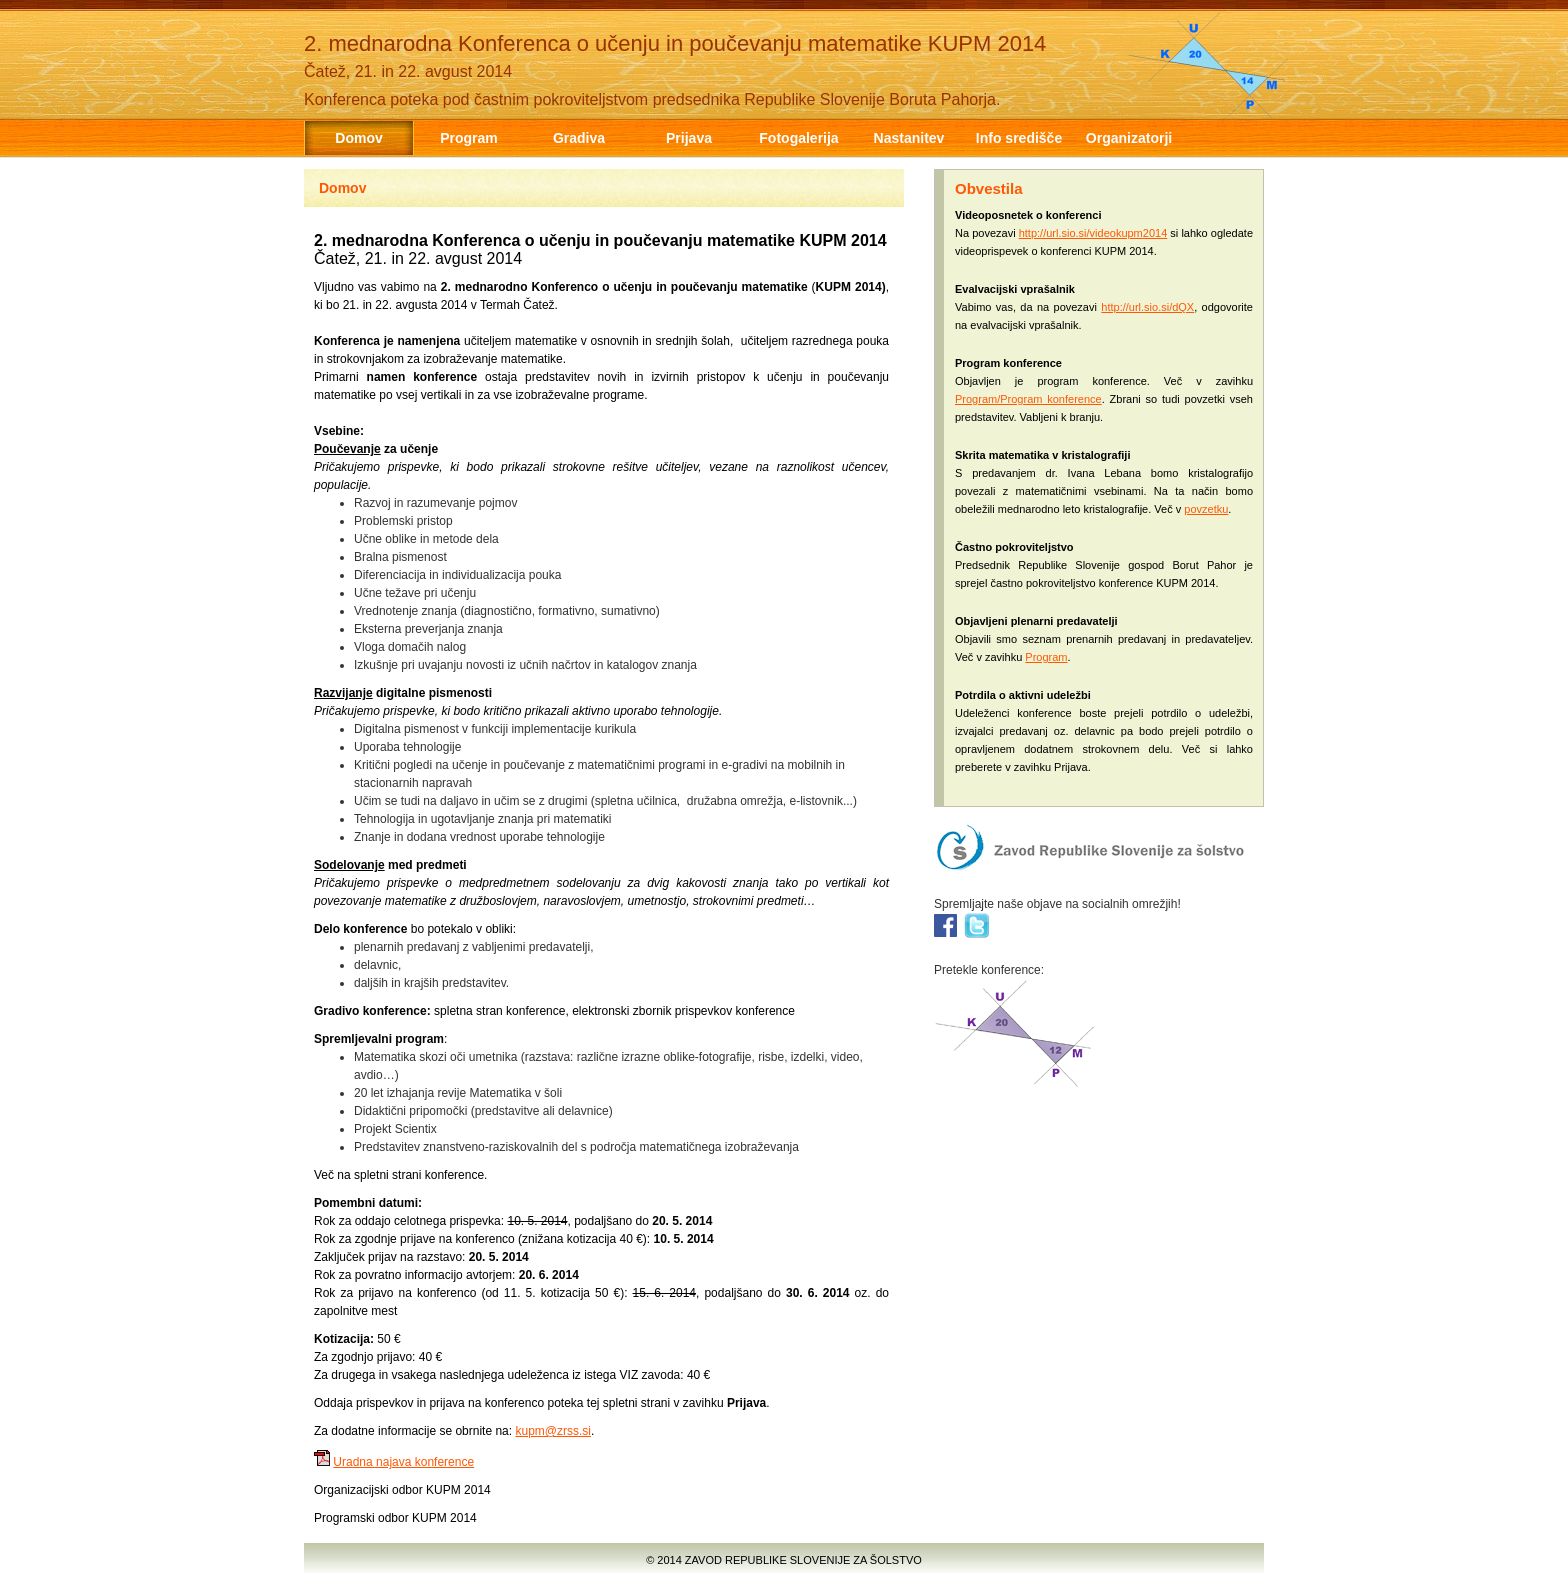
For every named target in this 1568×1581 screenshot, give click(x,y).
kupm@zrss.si (553, 1431)
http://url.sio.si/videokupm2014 (1093, 233)
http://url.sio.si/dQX (1147, 307)
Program (1046, 657)
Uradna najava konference (403, 1462)
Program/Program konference (1028, 399)
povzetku (1206, 509)
